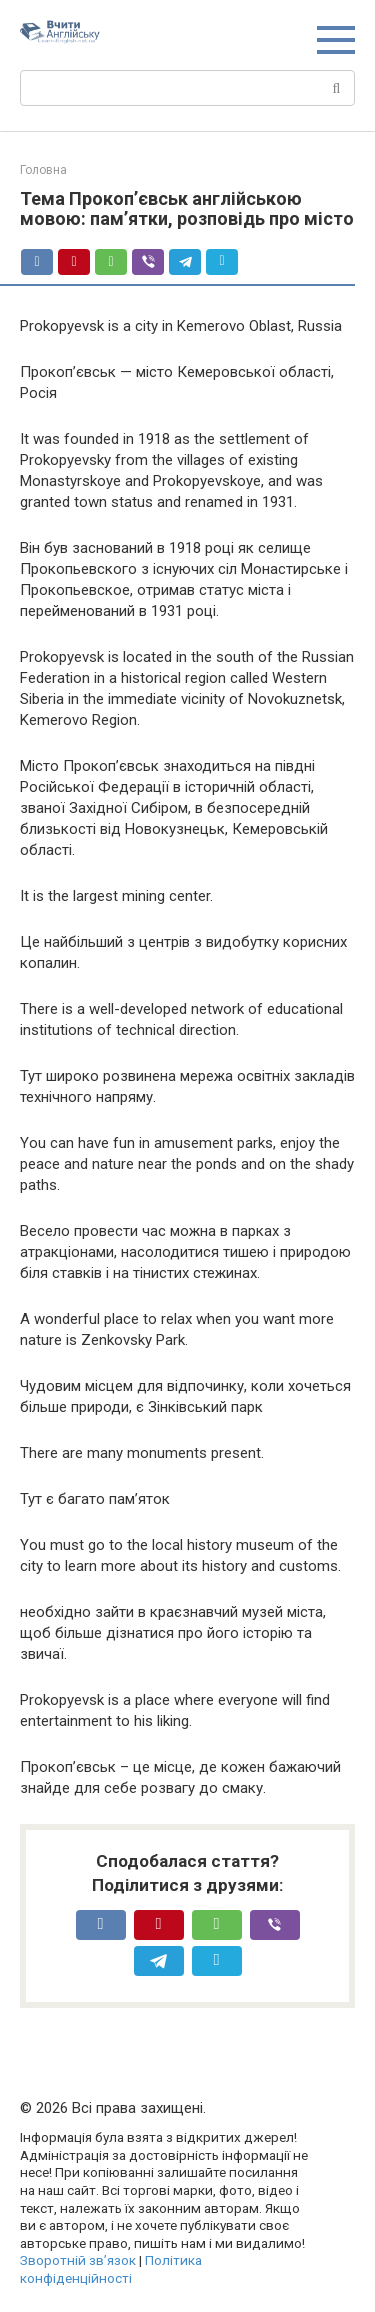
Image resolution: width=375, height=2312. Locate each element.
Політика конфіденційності (111, 2269)
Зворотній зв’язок (78, 2260)
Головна (43, 170)
